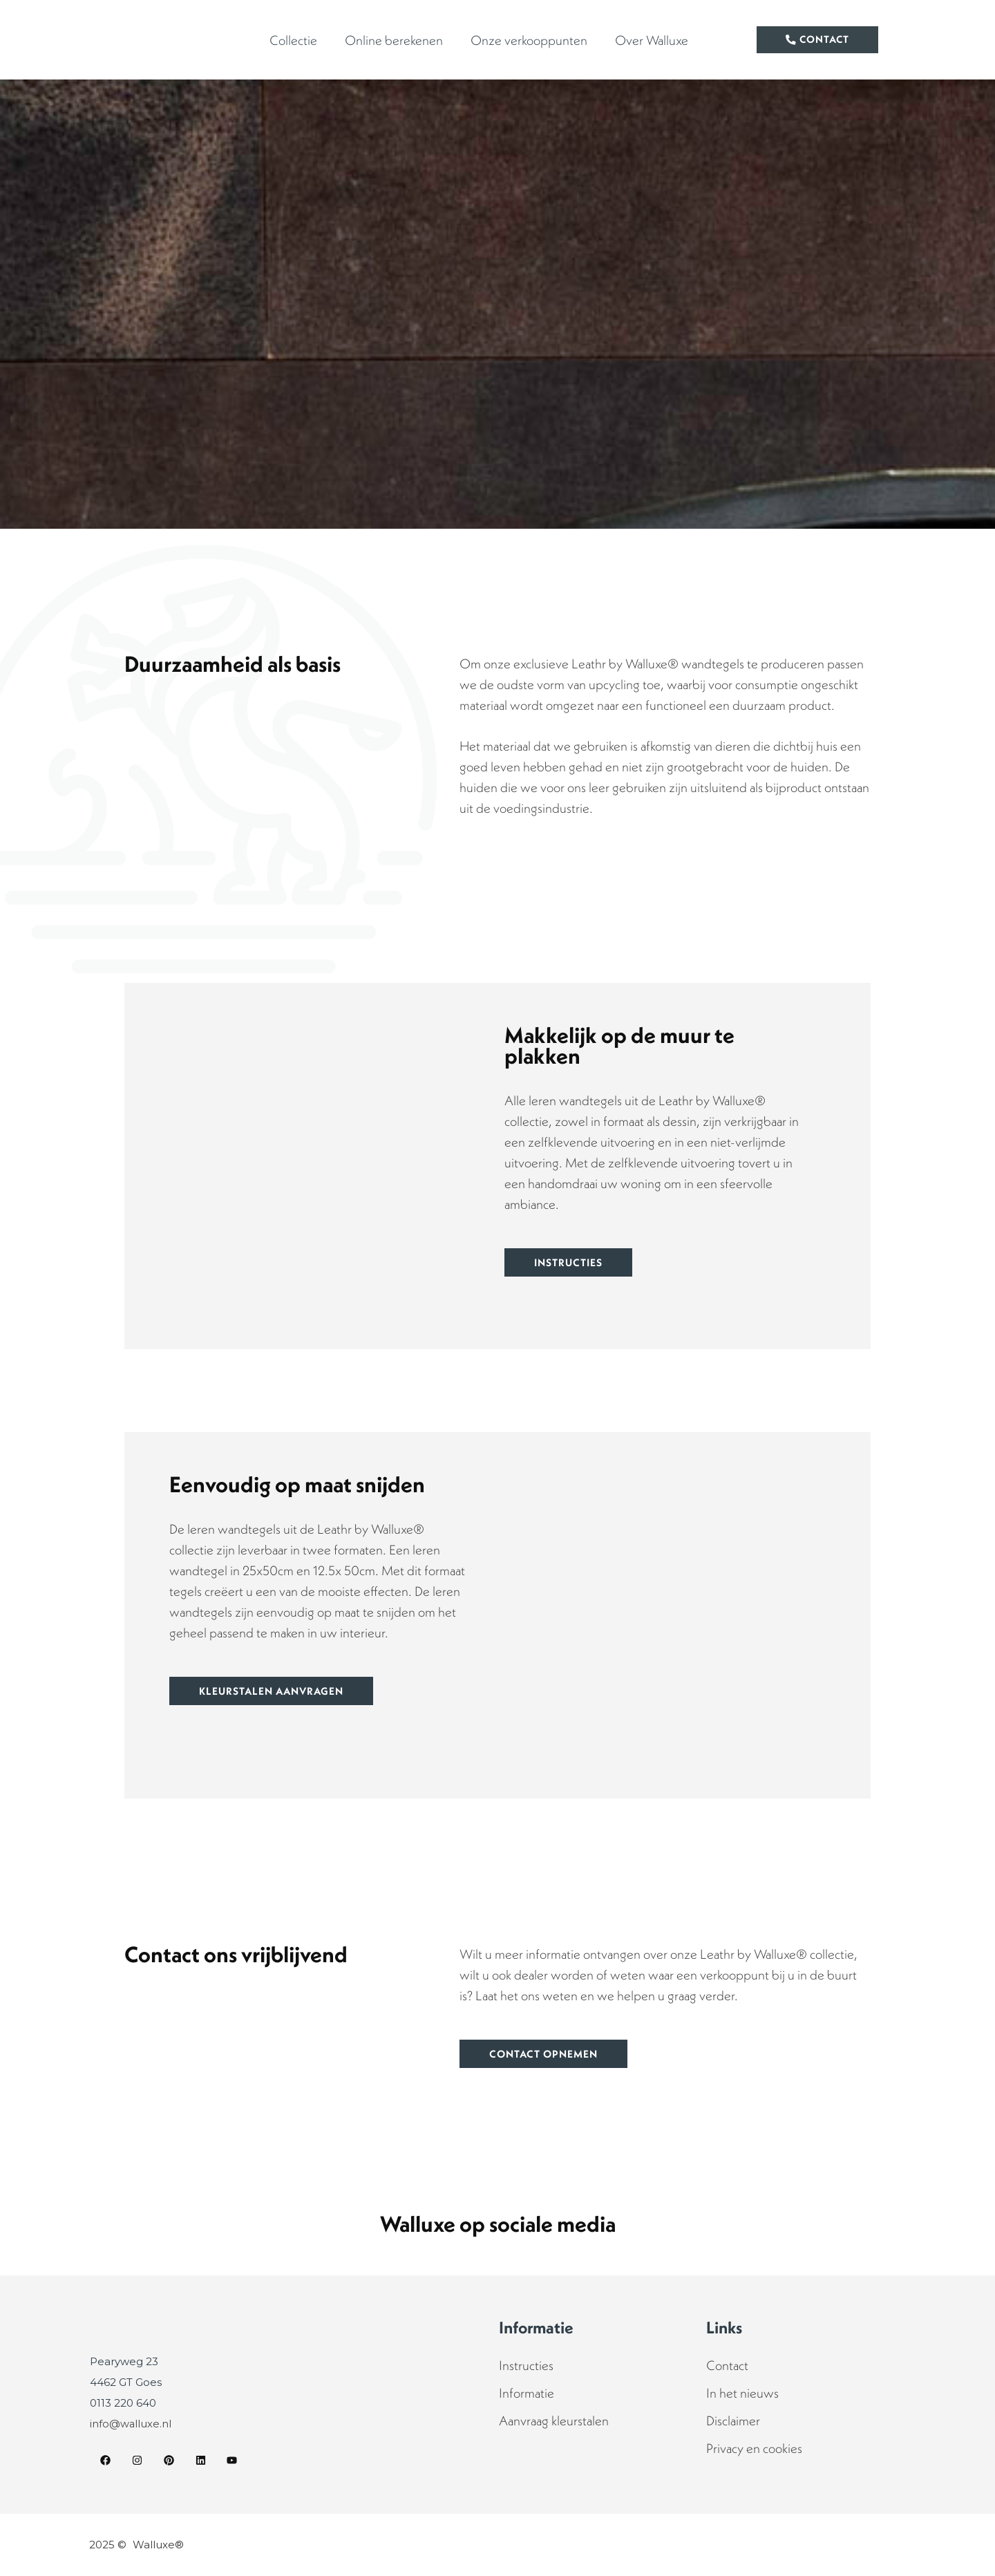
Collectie (293, 40)
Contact (727, 2365)
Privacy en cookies (754, 2448)
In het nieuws (742, 2393)
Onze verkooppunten (529, 40)
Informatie (526, 2393)
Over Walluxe (651, 40)
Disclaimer (733, 2420)
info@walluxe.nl (131, 2423)
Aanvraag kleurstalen (554, 2420)
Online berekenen (394, 40)
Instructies (526, 2365)
